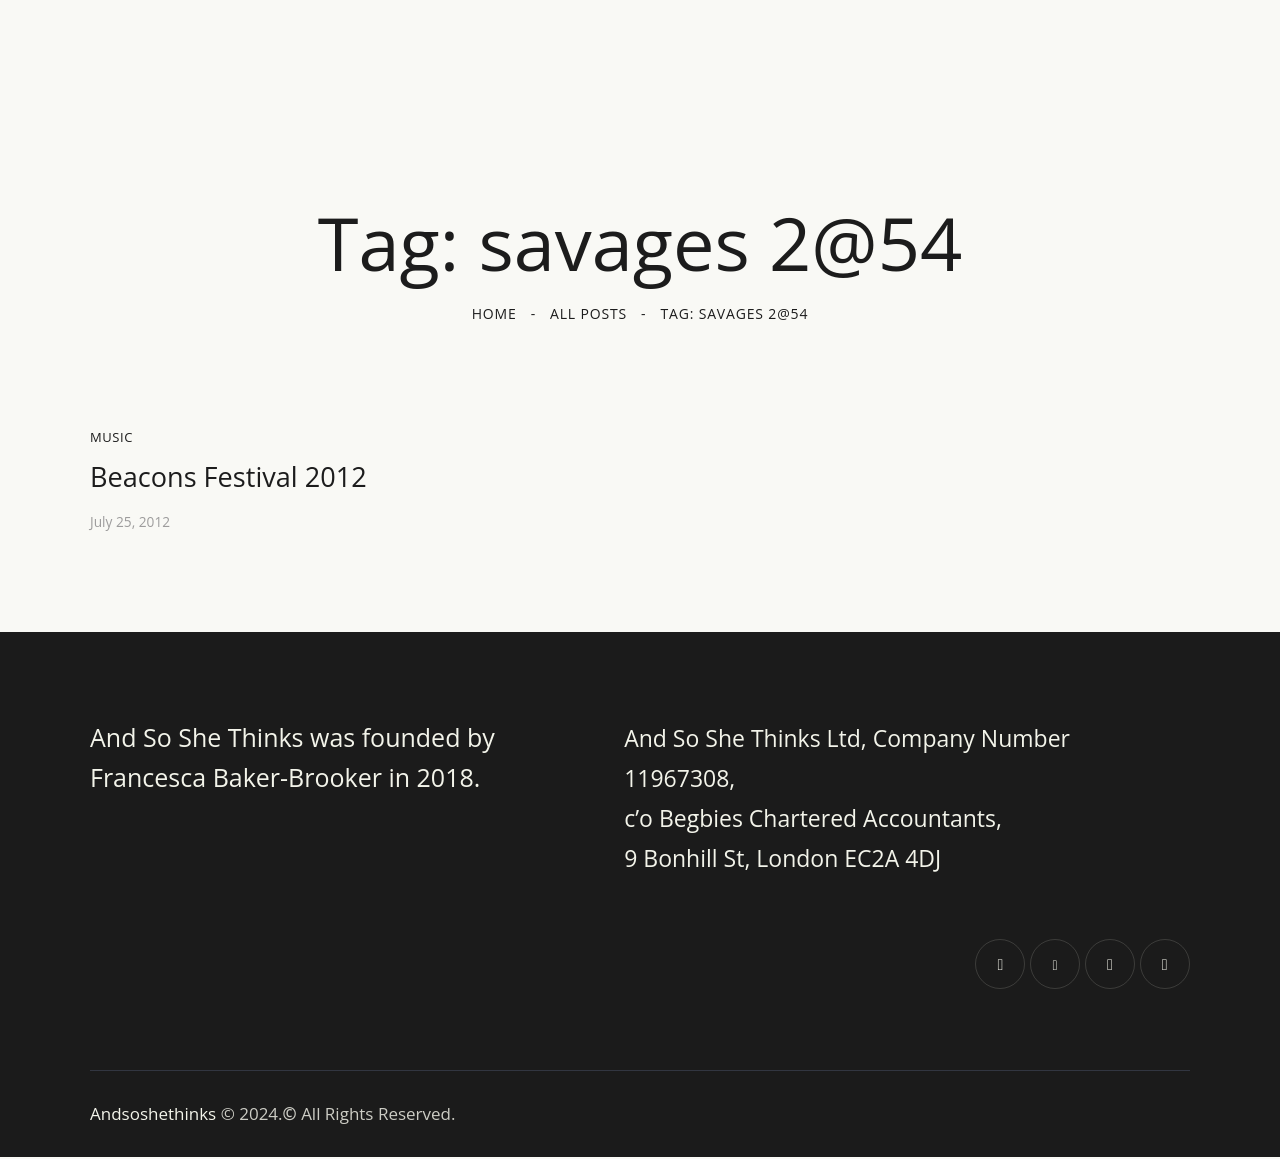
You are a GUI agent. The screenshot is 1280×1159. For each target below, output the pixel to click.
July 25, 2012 (131, 524)
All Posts (588, 313)
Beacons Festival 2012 (243, 478)
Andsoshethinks (155, 1115)
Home (494, 313)
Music (111, 437)
